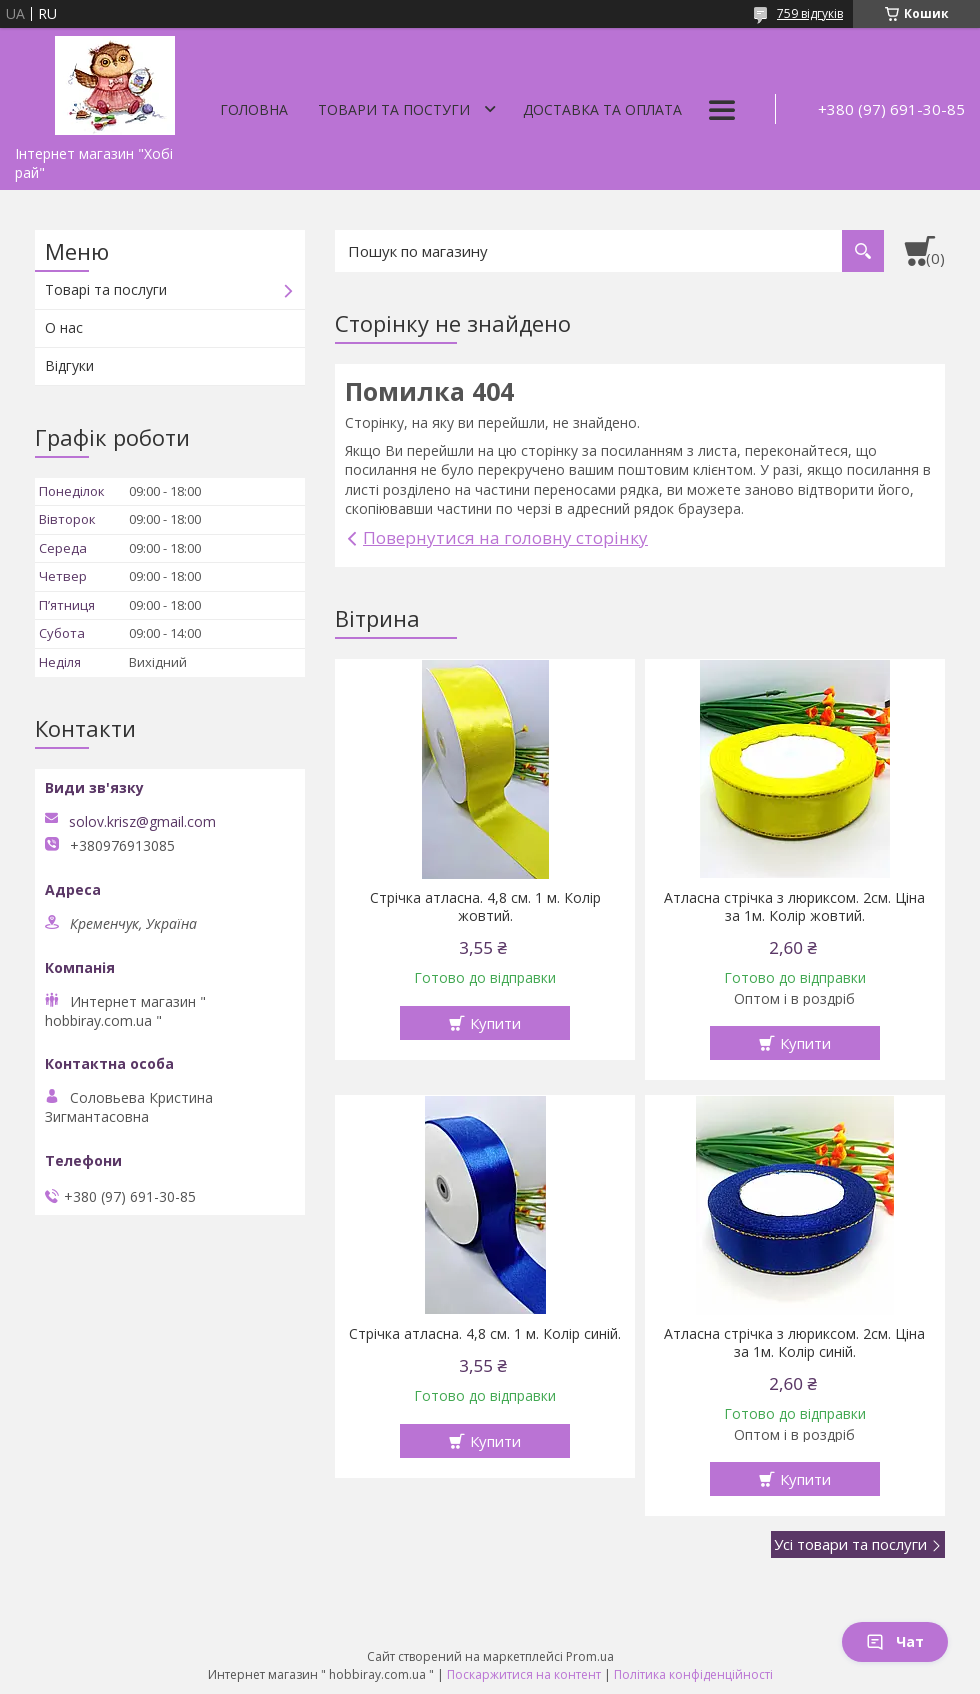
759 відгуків (810, 13)
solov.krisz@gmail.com (142, 822)
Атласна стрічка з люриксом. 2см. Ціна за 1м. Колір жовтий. (794, 907)
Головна (254, 109)
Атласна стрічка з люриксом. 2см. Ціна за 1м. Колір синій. (794, 1343)
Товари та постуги (394, 109)
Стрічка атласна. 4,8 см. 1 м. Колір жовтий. (485, 907)
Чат (895, 1641)
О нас (64, 327)
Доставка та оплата (602, 109)
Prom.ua (590, 1656)
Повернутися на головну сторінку (505, 537)
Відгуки (69, 365)
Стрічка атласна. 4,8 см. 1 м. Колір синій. (485, 1334)
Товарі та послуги (106, 289)
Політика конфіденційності (693, 1674)
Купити (495, 1023)
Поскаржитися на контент (524, 1674)
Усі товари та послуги (850, 1544)
